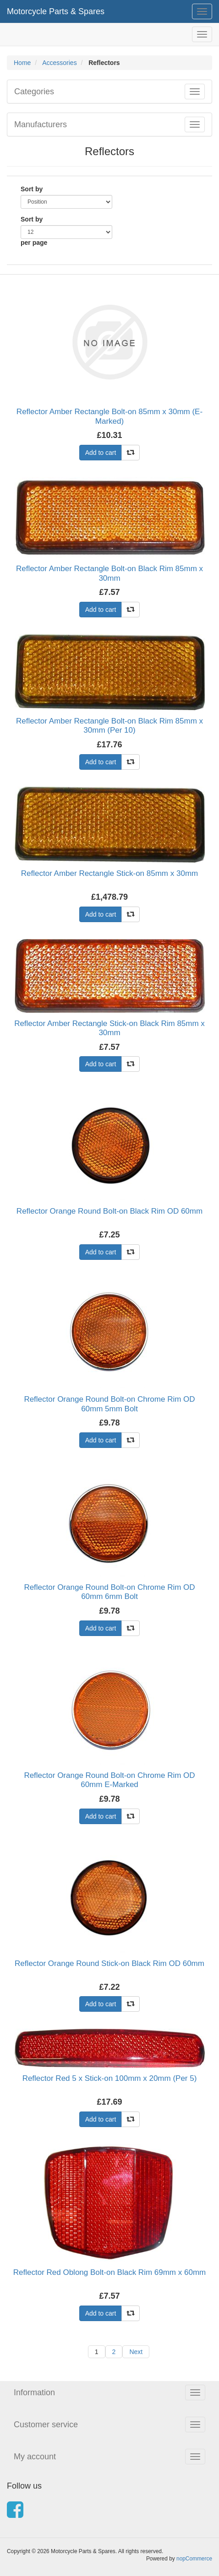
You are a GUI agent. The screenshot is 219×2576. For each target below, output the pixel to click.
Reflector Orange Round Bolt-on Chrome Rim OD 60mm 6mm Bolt (109, 1592)
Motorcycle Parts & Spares (55, 11)
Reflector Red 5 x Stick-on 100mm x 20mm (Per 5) (109, 2078)
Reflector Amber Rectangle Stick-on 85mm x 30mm (109, 873)
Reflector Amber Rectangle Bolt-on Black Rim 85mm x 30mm (109, 573)
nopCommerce (194, 2558)
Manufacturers (40, 124)
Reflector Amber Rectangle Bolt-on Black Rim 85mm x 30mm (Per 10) (109, 725)
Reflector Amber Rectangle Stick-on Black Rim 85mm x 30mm (109, 1028)
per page (34, 242)
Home (22, 62)
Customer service (46, 2424)
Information (34, 2392)
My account (35, 2456)
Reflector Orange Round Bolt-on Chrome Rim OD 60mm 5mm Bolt (109, 1404)
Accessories (59, 62)
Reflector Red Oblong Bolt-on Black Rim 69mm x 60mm (109, 2272)
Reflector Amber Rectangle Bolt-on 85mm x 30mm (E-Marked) (109, 416)
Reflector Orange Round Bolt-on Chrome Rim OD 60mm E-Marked (109, 1780)
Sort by (32, 189)
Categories (34, 91)
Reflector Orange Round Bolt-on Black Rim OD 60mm (109, 1211)
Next (135, 2351)
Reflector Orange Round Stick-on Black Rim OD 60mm (109, 1963)
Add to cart (100, 452)
